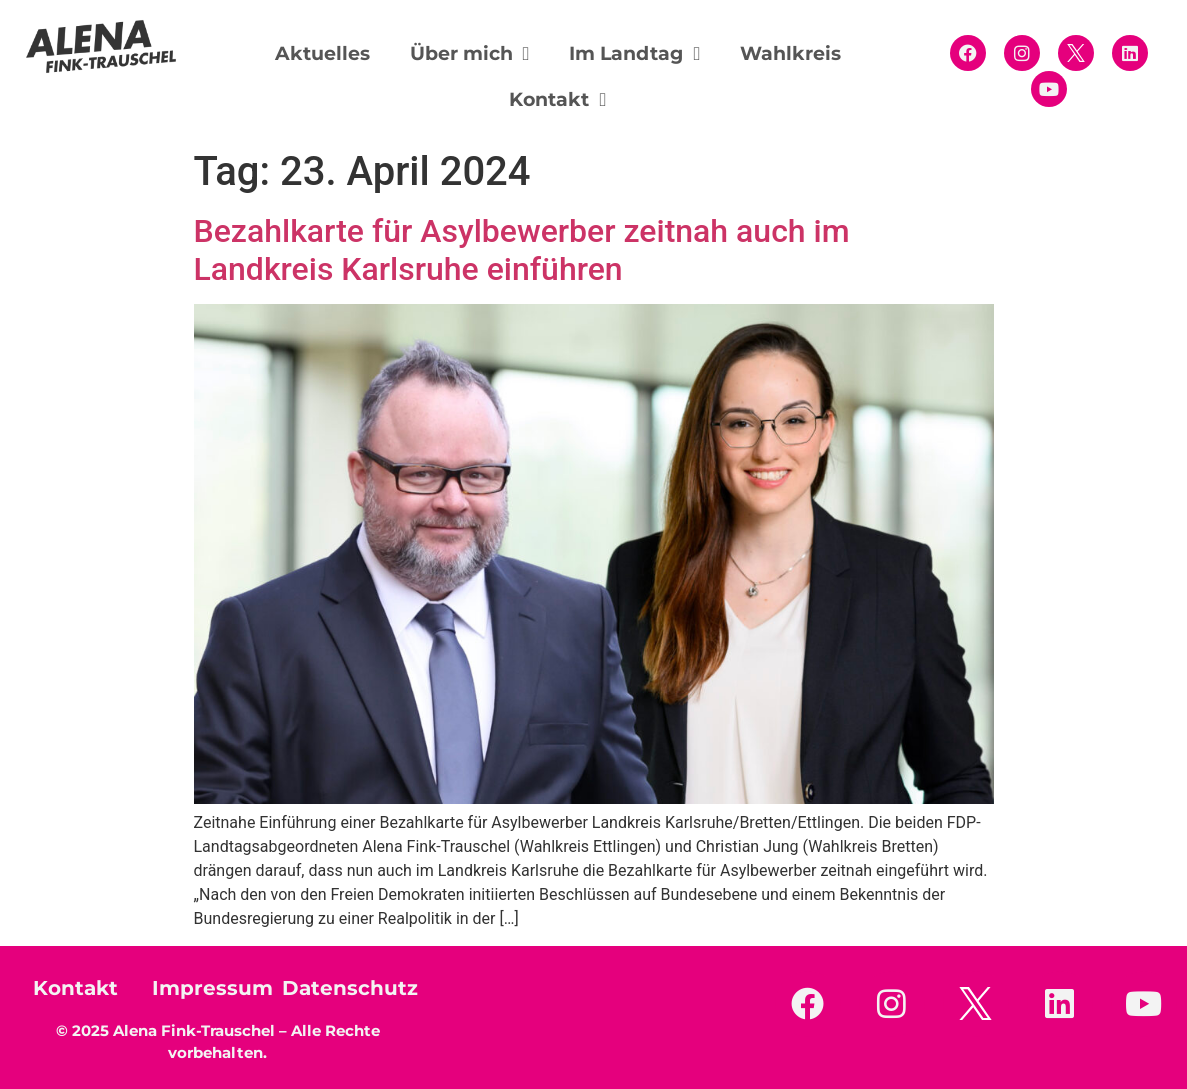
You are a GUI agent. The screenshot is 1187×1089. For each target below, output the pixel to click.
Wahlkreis (790, 53)
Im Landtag (634, 53)
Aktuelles (322, 53)
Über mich (470, 53)
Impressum (212, 988)
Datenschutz (350, 988)
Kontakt (557, 99)
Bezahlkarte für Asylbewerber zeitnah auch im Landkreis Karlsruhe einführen (522, 250)
